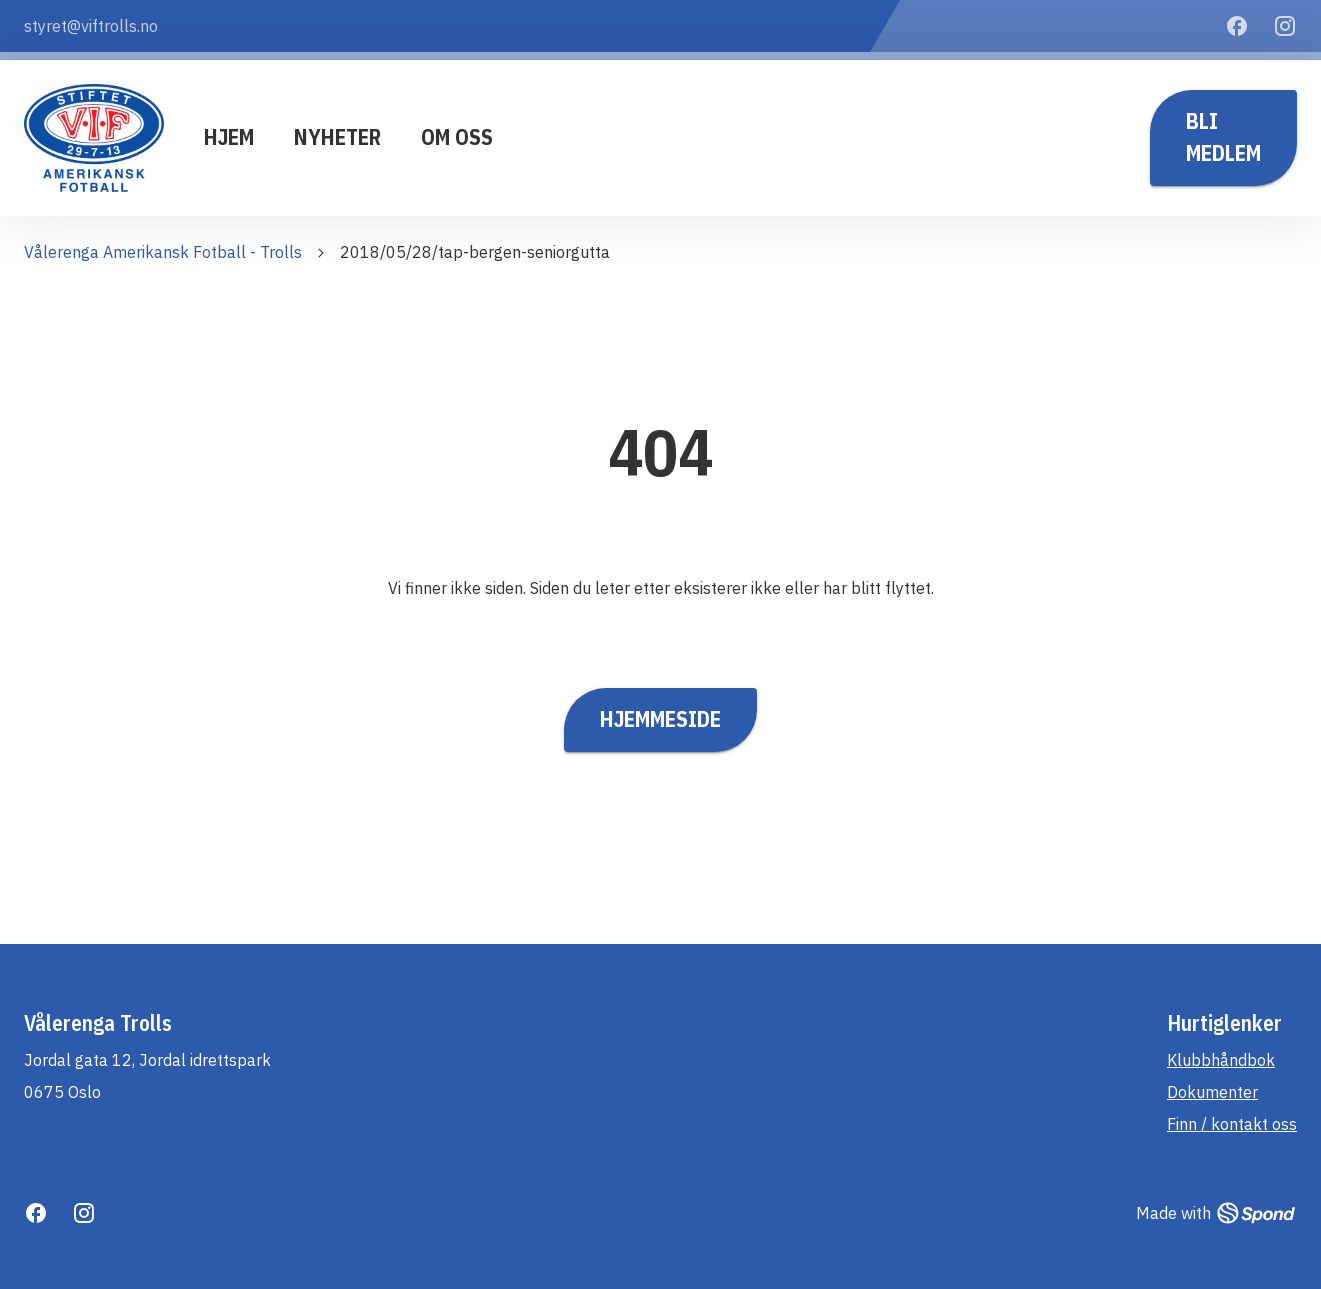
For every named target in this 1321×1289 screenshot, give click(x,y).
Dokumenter (1212, 1092)
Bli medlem (1223, 138)
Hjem (229, 137)
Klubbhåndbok (1221, 1060)
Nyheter (337, 137)
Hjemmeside (660, 720)
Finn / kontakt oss (1232, 1124)
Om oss (457, 137)
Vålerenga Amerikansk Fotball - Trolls (163, 252)
